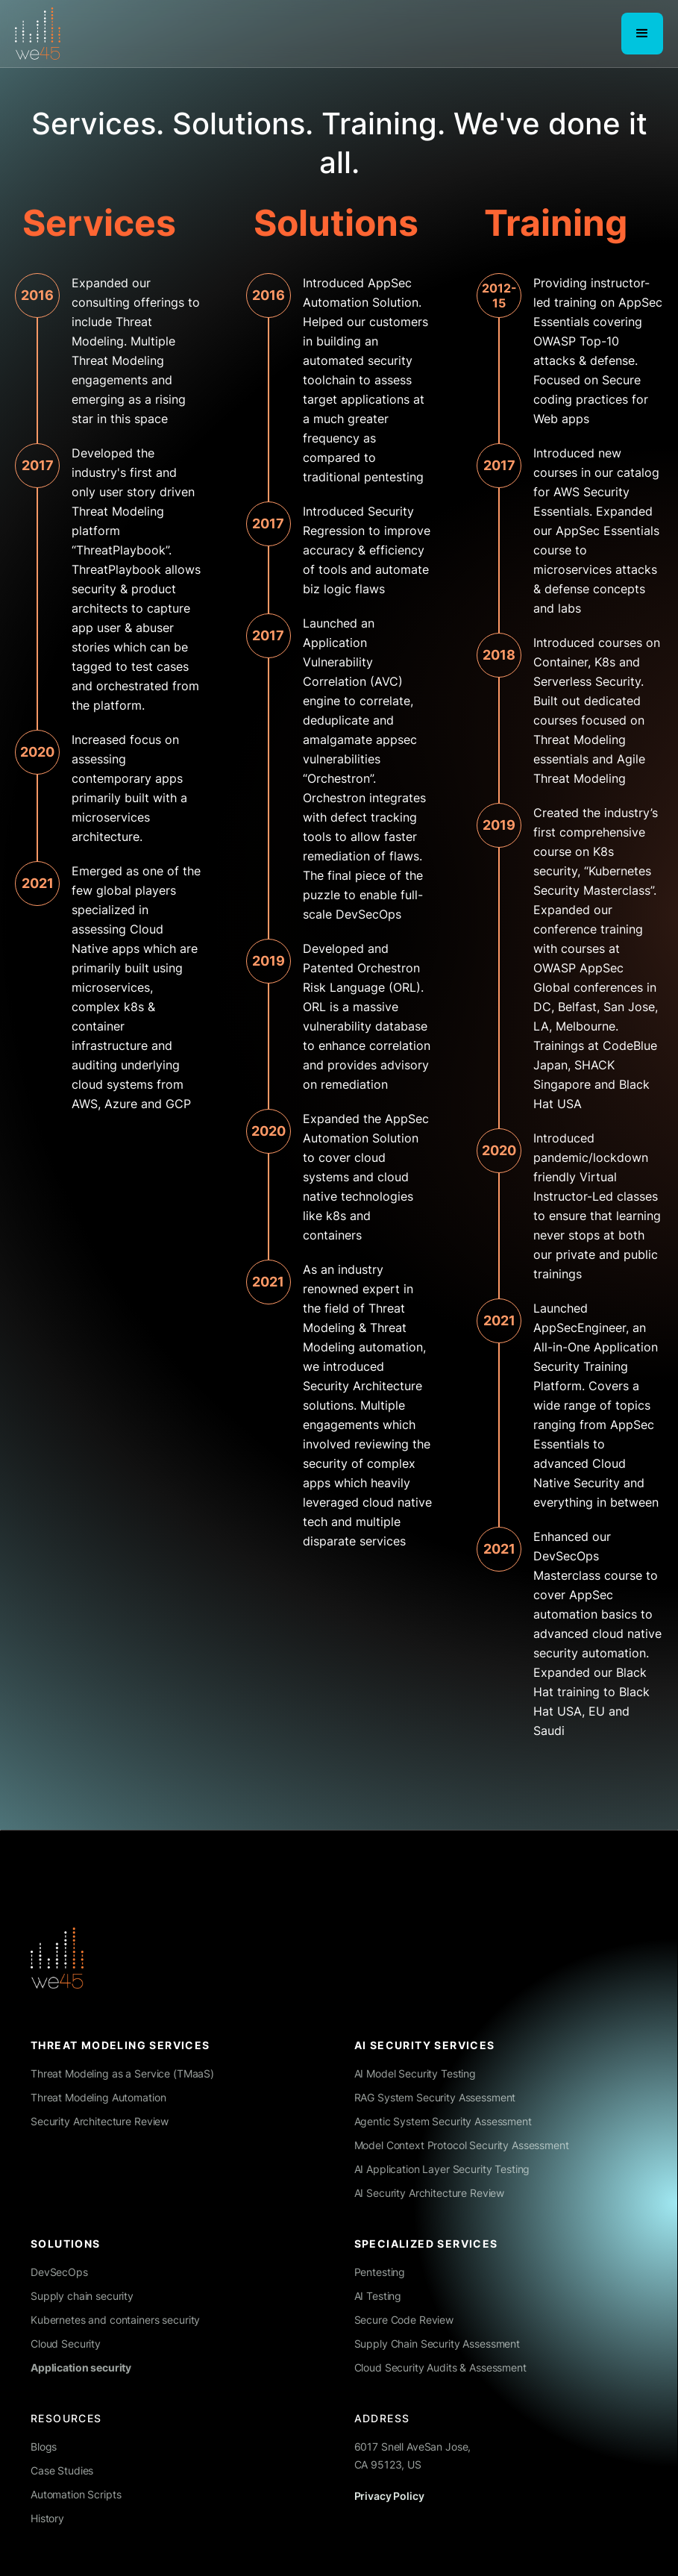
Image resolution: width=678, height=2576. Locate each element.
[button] (642, 33)
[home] (37, 33)
